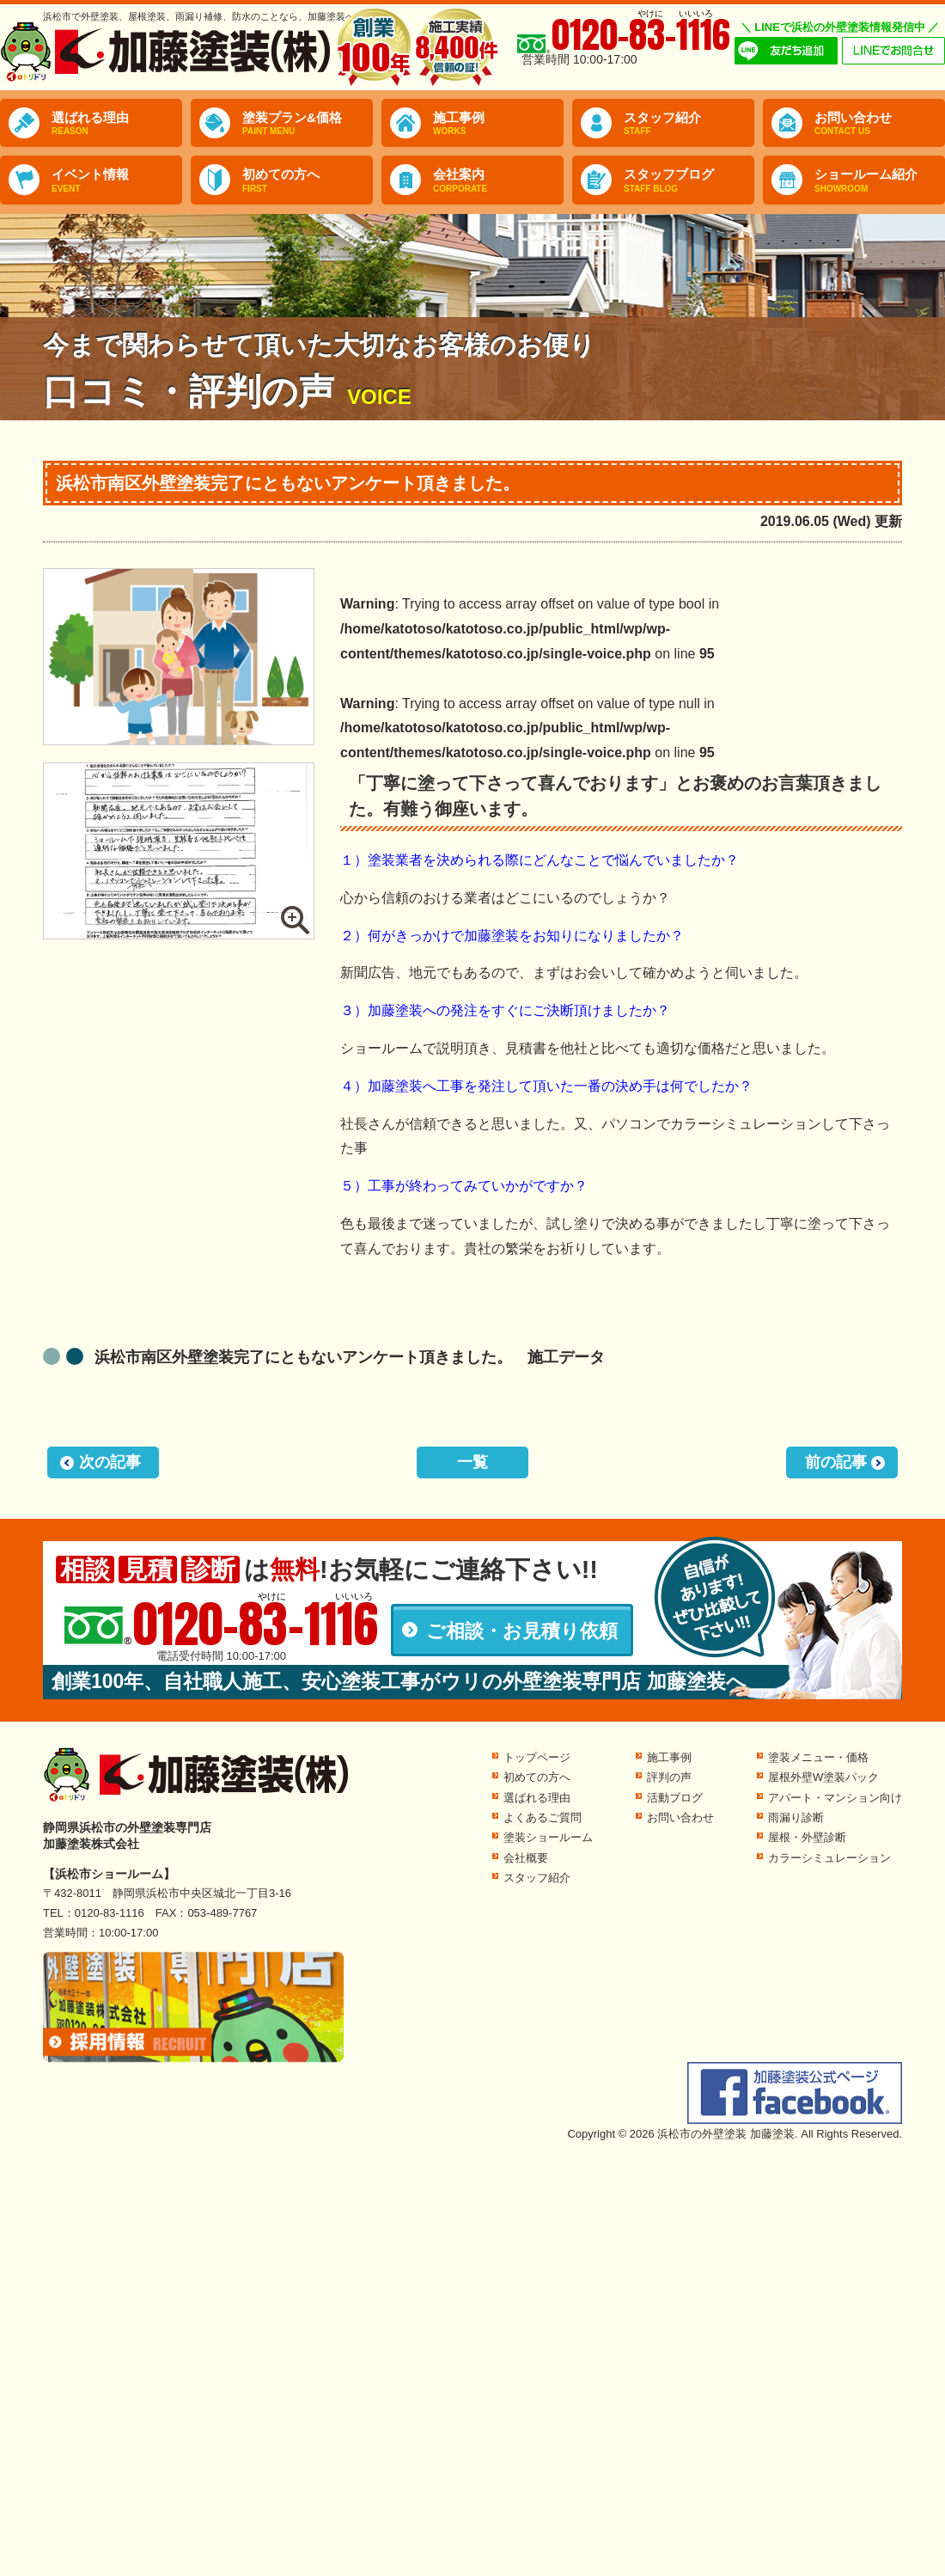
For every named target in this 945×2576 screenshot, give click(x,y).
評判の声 (669, 1777)
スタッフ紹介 (689, 124)
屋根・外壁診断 (807, 1837)
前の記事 (836, 1462)
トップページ (536, 1757)
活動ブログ (675, 1797)
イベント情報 (117, 180)
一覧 (472, 1462)
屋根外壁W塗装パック (823, 1777)
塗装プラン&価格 (307, 124)
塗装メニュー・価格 (818, 1757)
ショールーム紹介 (879, 180)
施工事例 (498, 124)
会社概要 (525, 1857)
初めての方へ (307, 180)
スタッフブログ (689, 180)
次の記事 (110, 1462)
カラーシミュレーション (829, 1857)
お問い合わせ (879, 124)
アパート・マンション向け (835, 1797)
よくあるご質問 (542, 1817)
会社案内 (498, 180)
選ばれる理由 (117, 124)
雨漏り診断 (796, 1817)
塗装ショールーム (548, 1837)
